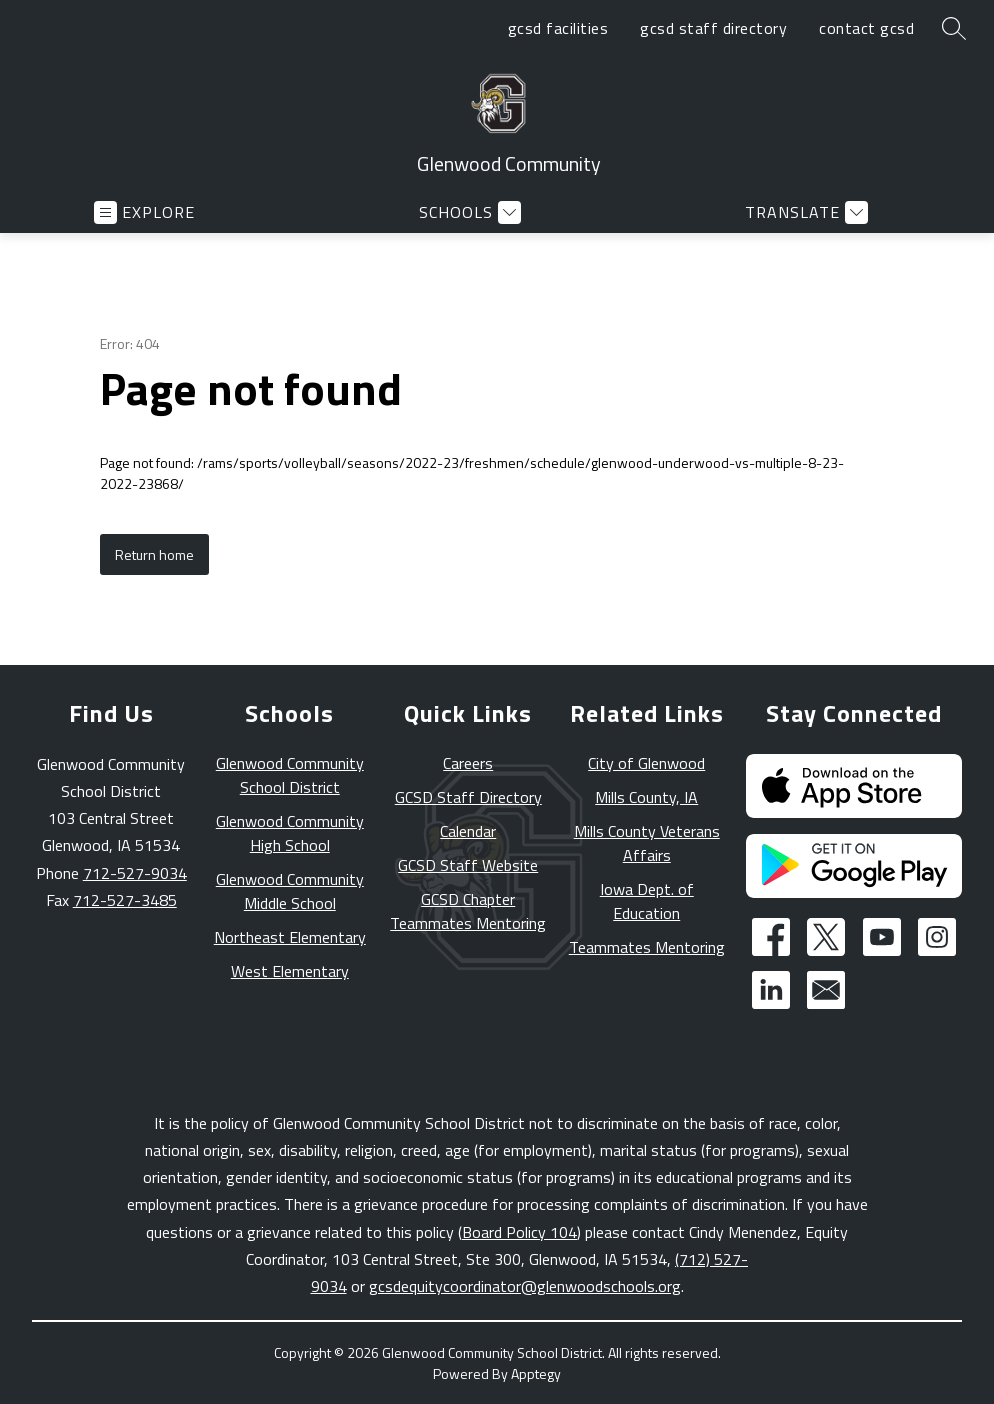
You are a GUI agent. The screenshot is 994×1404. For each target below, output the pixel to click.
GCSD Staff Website (468, 865)
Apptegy (536, 1373)
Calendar (468, 831)
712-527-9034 (135, 873)
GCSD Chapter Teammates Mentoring (468, 911)
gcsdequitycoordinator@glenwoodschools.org (525, 1286)
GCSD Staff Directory (468, 797)
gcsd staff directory (713, 28)
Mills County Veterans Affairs (647, 843)
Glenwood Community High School (290, 833)
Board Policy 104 (519, 1232)
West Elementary (290, 971)
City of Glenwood (646, 763)
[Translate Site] (804, 212)
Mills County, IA (646, 797)
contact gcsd (866, 28)
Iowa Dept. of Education (647, 901)
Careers (468, 763)
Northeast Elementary (290, 937)
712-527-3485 (125, 900)
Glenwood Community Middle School (290, 891)
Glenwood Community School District (290, 775)
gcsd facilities (558, 28)
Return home (154, 554)
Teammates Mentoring (647, 947)
